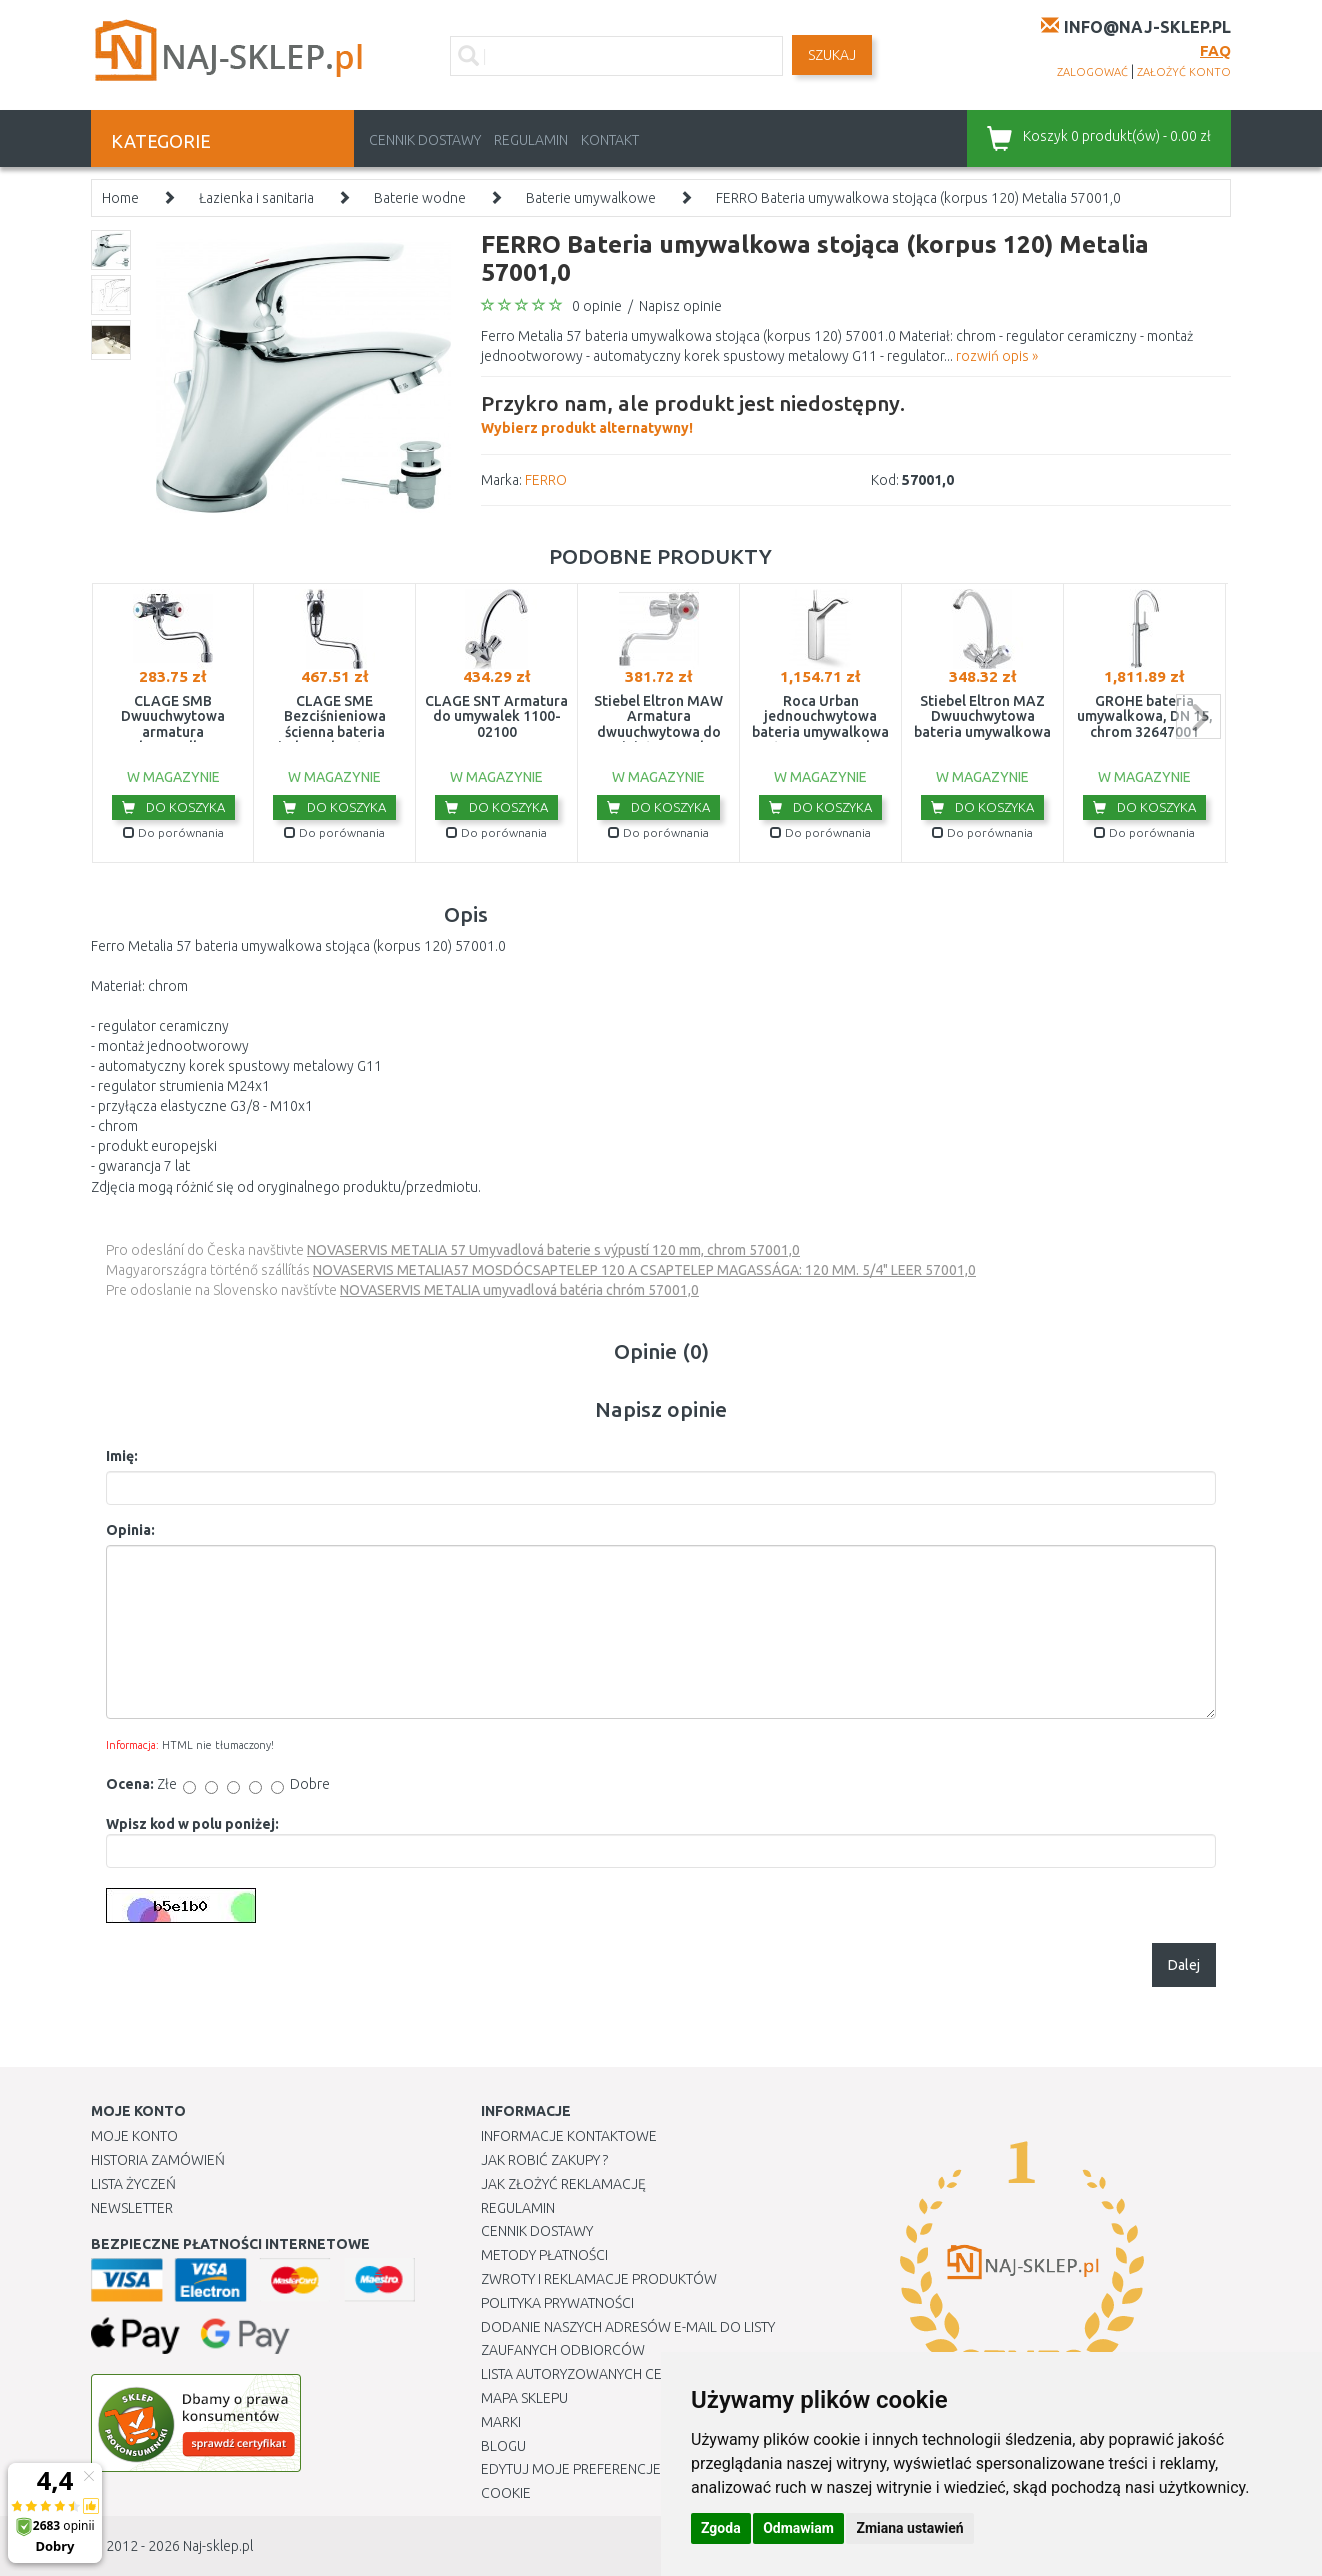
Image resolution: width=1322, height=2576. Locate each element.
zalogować (1092, 72)
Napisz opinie (680, 306)
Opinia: (130, 1530)
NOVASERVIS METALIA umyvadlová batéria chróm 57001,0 (519, 1290)
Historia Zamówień (158, 2160)
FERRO (546, 480)
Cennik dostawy (425, 140)
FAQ (1215, 50)
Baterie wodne (420, 198)
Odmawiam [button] (798, 2528)
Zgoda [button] (721, 2528)
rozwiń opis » (997, 356)
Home (120, 198)
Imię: (122, 1456)
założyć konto (1184, 72)
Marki (501, 2422)
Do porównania (173, 832)
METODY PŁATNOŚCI (544, 2255)
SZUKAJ (832, 55)
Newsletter (132, 2208)
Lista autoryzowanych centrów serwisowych (644, 2374)
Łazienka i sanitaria (256, 198)
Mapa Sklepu (524, 2398)
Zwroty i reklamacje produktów (599, 2279)
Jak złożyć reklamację (563, 2184)
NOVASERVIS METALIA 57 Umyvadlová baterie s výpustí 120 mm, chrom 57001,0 (553, 1250)
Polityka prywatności (557, 2303)
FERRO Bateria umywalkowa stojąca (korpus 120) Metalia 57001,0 (918, 198)
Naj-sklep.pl (218, 2546)
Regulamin (531, 140)
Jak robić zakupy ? (544, 2160)
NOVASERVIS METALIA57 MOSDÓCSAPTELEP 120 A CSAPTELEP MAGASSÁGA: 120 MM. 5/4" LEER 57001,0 (644, 1270)
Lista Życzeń (133, 2184)
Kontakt (610, 140)
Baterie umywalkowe (591, 198)
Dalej (1184, 1965)
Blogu (503, 2446)
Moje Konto (134, 2136)
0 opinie (597, 306)
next (1198, 716)
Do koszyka (173, 807)
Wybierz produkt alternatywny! (693, 412)
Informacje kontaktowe (569, 2136)
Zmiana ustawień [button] (909, 2528)
